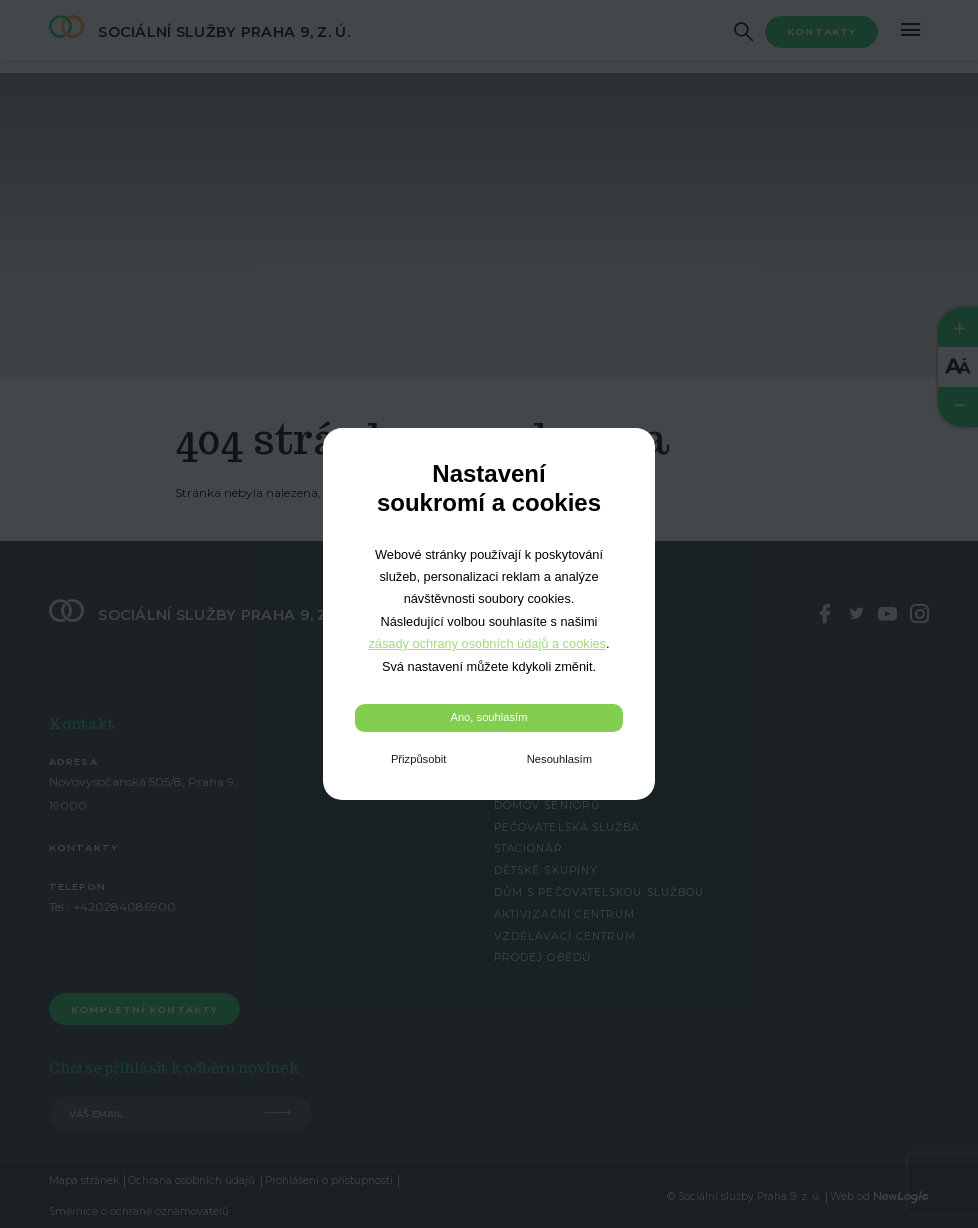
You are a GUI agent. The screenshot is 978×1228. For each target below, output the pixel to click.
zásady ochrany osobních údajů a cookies (487, 643)
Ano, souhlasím (488, 717)
